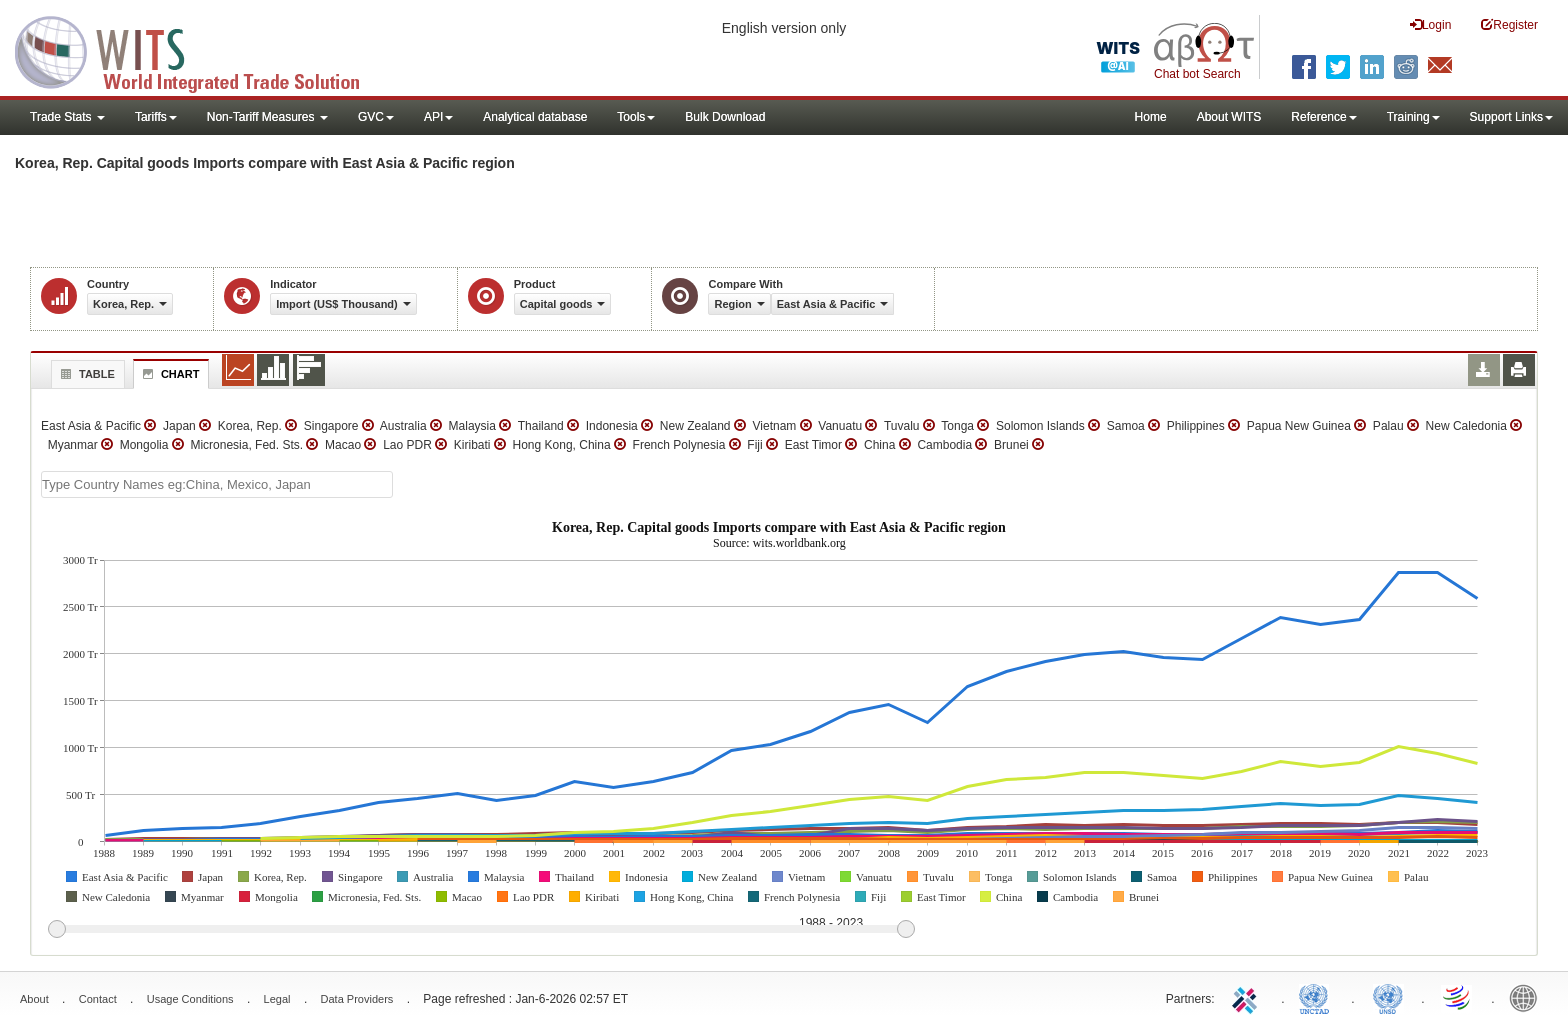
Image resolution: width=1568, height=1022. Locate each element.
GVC (376, 117)
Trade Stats (67, 117)
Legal (277, 999)
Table (85, 374)
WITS (200, 50)
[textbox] (217, 484)
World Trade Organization (1458, 997)
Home (1151, 117)
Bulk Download (725, 117)
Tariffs (156, 117)
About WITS (1229, 117)
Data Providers (357, 999)
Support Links (1511, 117)
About (34, 999)
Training (1413, 117)
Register (1509, 24)
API (438, 117)
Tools (636, 117)
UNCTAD (1318, 997)
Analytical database (535, 117)
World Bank (1528, 997)
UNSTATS (1388, 997)
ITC (1248, 997)
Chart (169, 374)
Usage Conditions (190, 999)
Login (1430, 24)
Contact (98, 999)
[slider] (481, 930)
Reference (1323, 117)
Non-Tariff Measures (267, 117)
